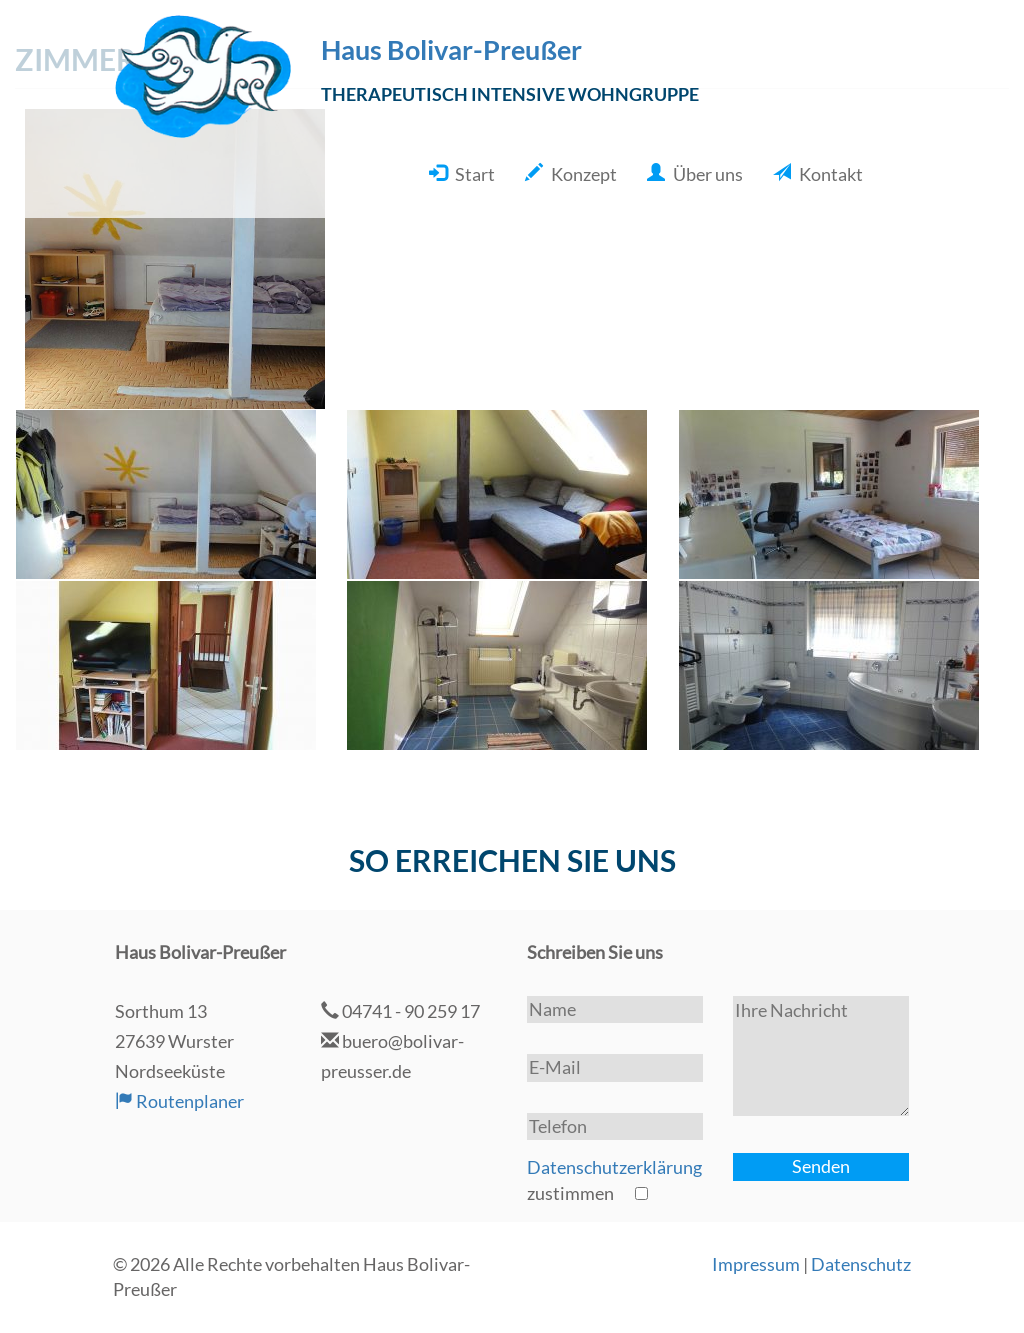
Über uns (708, 174)
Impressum (756, 1264)
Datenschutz (861, 1264)
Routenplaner (179, 1101)
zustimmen (614, 1180)
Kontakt (831, 174)
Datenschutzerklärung (614, 1167)
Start (475, 174)
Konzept (584, 174)
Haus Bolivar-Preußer (451, 49)
